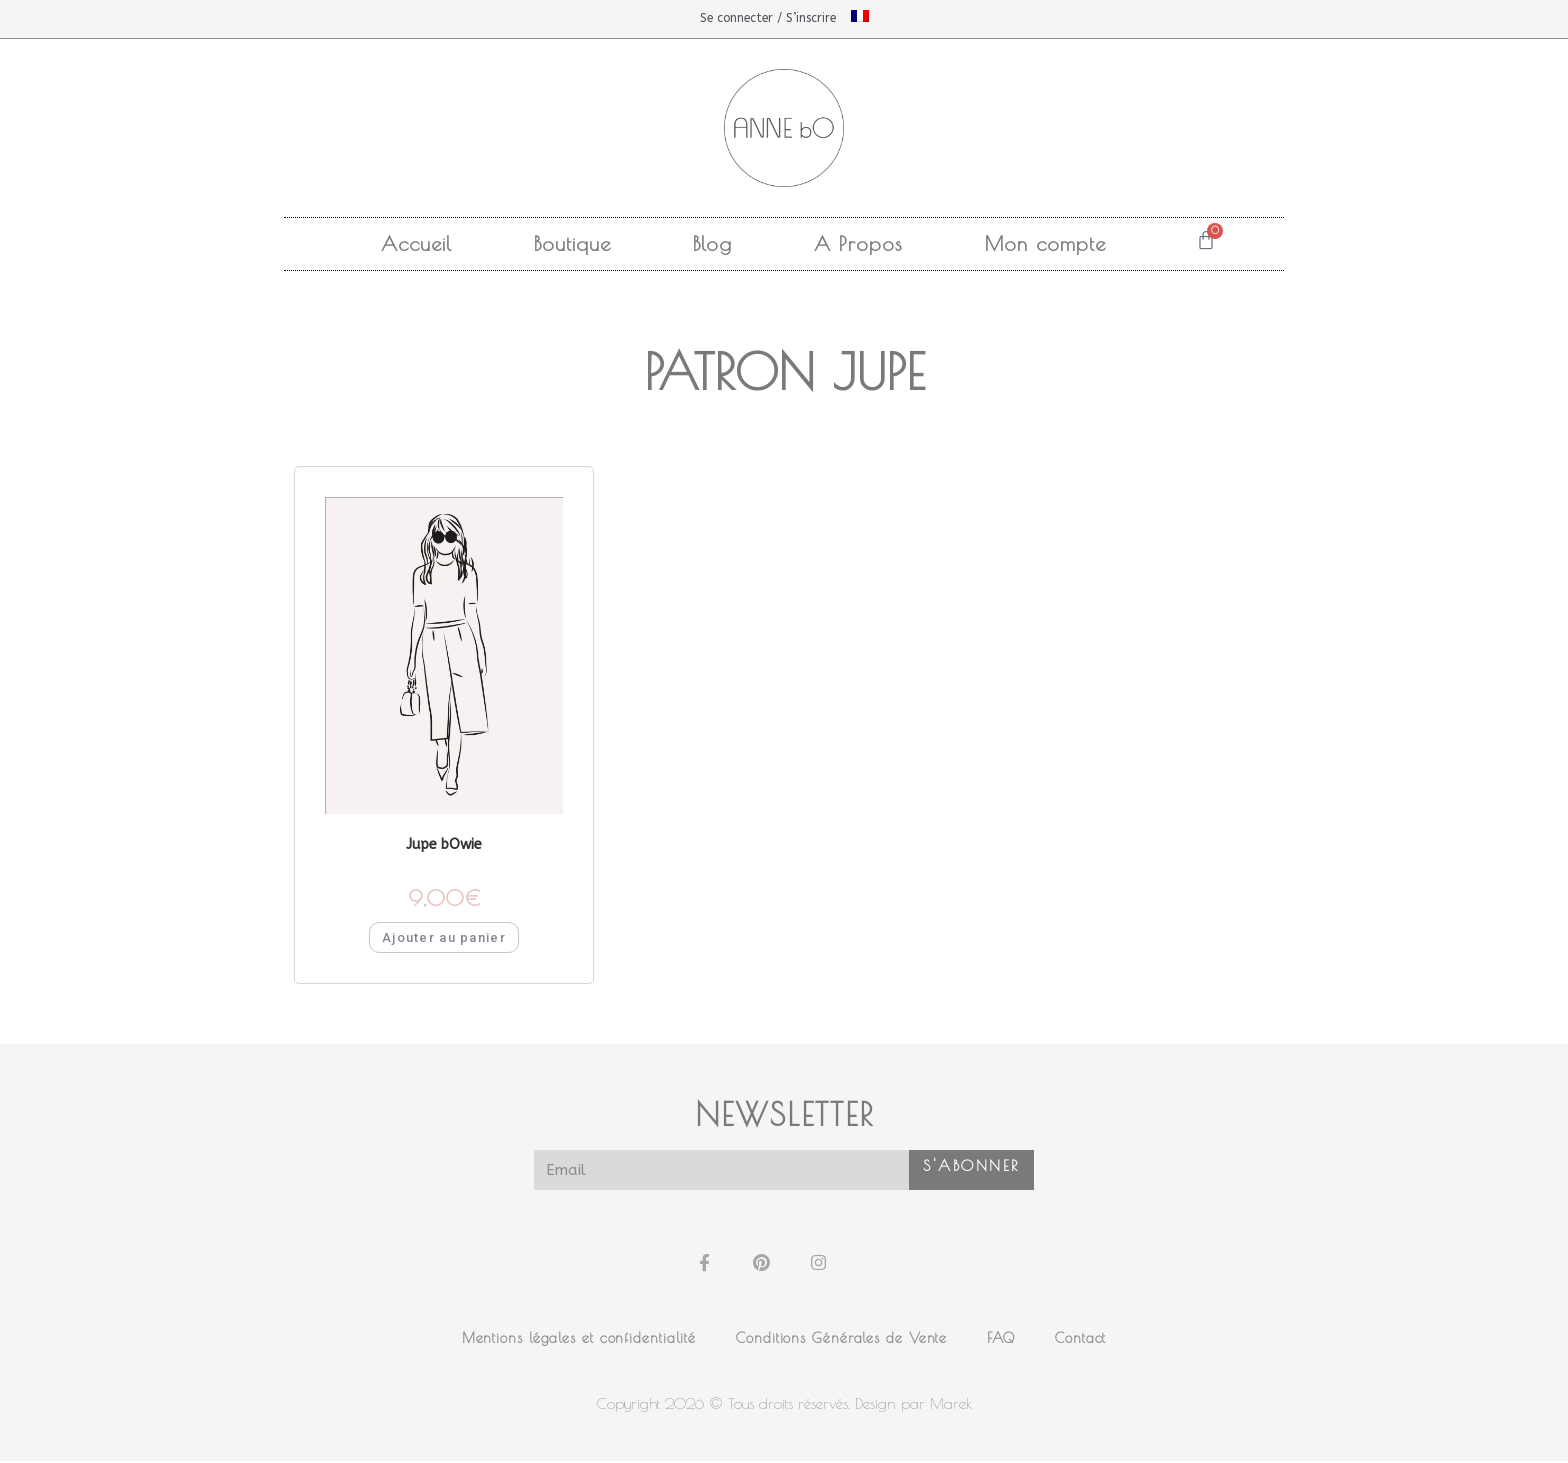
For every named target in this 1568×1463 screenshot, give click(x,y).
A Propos (858, 243)
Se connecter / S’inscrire (768, 18)
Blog (712, 243)
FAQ (1001, 1340)
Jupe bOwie (444, 845)
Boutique (572, 243)
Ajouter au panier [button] (444, 940)
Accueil (416, 243)
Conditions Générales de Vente (841, 1340)
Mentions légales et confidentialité (579, 1340)
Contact (1080, 1340)
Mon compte (1045, 243)
